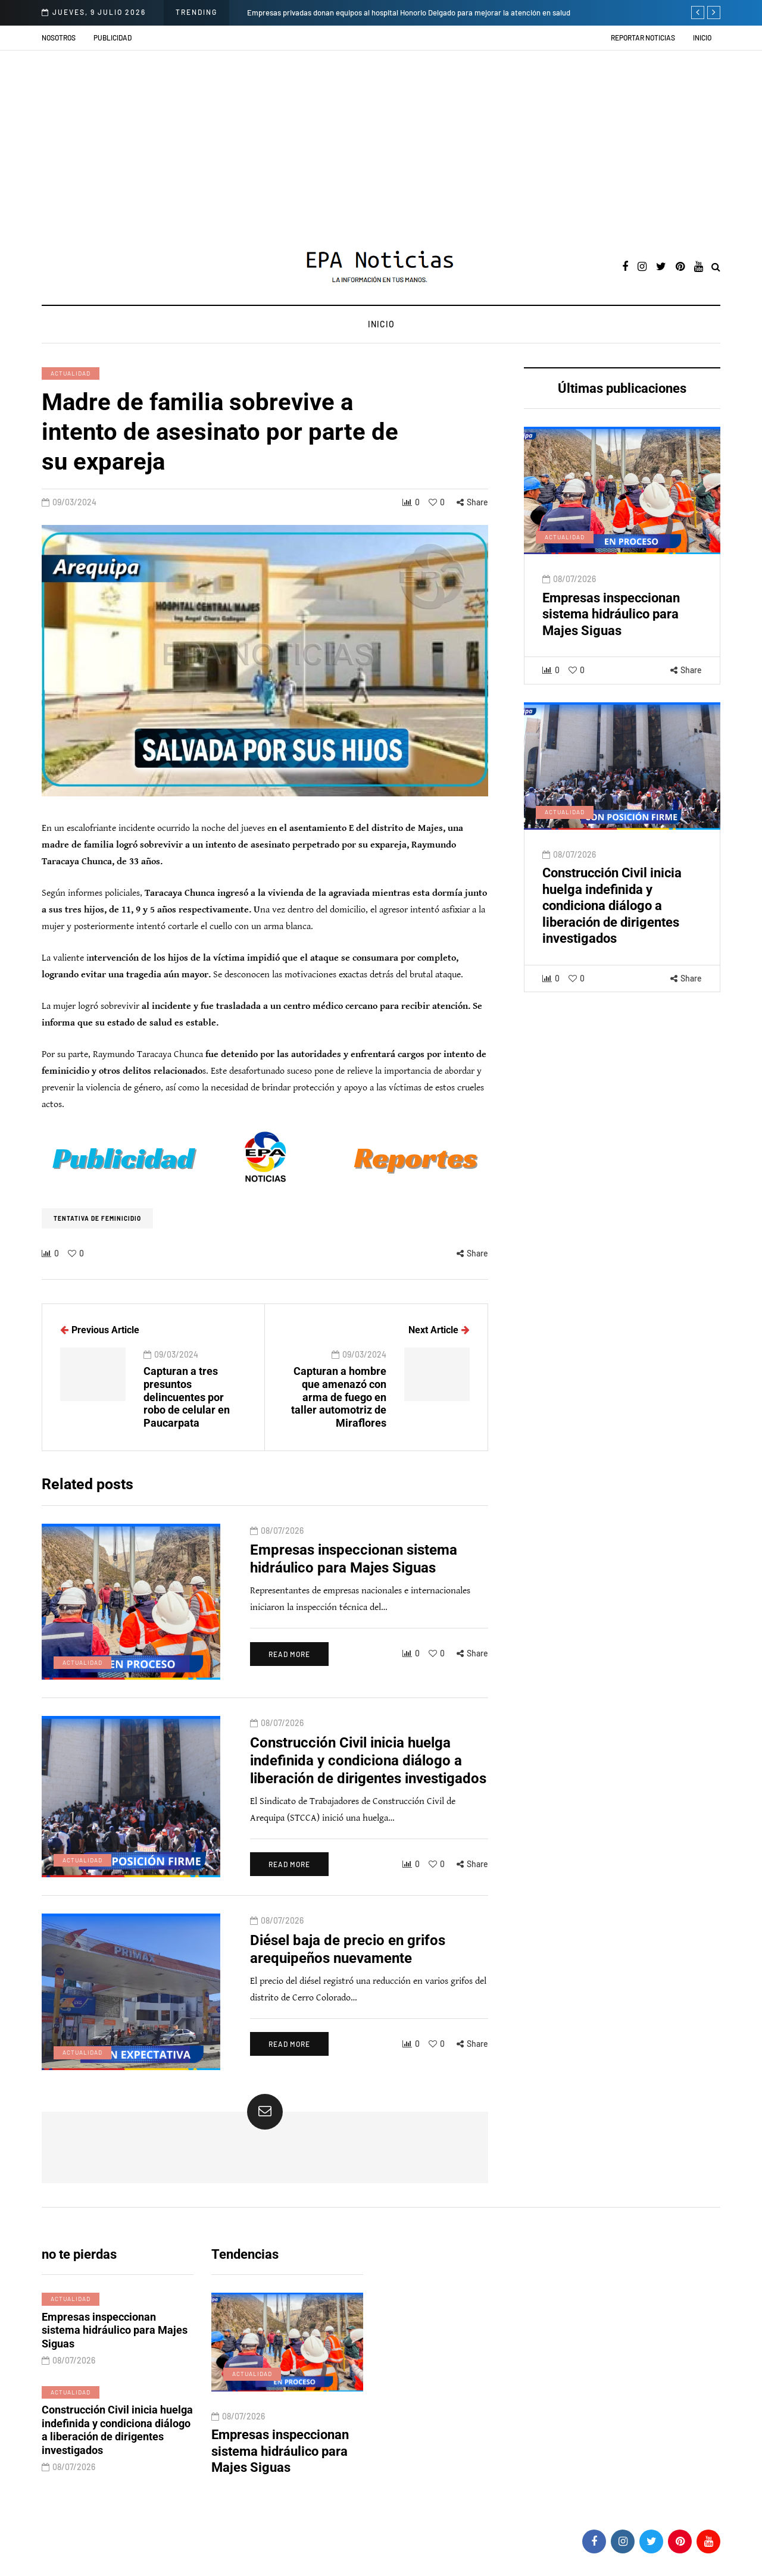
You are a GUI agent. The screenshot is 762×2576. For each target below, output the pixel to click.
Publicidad (112, 37)
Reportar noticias (643, 37)
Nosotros (59, 37)
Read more (289, 1684)
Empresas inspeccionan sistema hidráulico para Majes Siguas (611, 644)
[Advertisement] (381, 140)
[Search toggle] (715, 267)
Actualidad (70, 373)
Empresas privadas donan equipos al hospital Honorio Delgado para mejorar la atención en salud (408, 12)
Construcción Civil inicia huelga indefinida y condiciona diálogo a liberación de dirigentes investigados (612, 936)
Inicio (702, 37)
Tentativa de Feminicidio (97, 1218)
